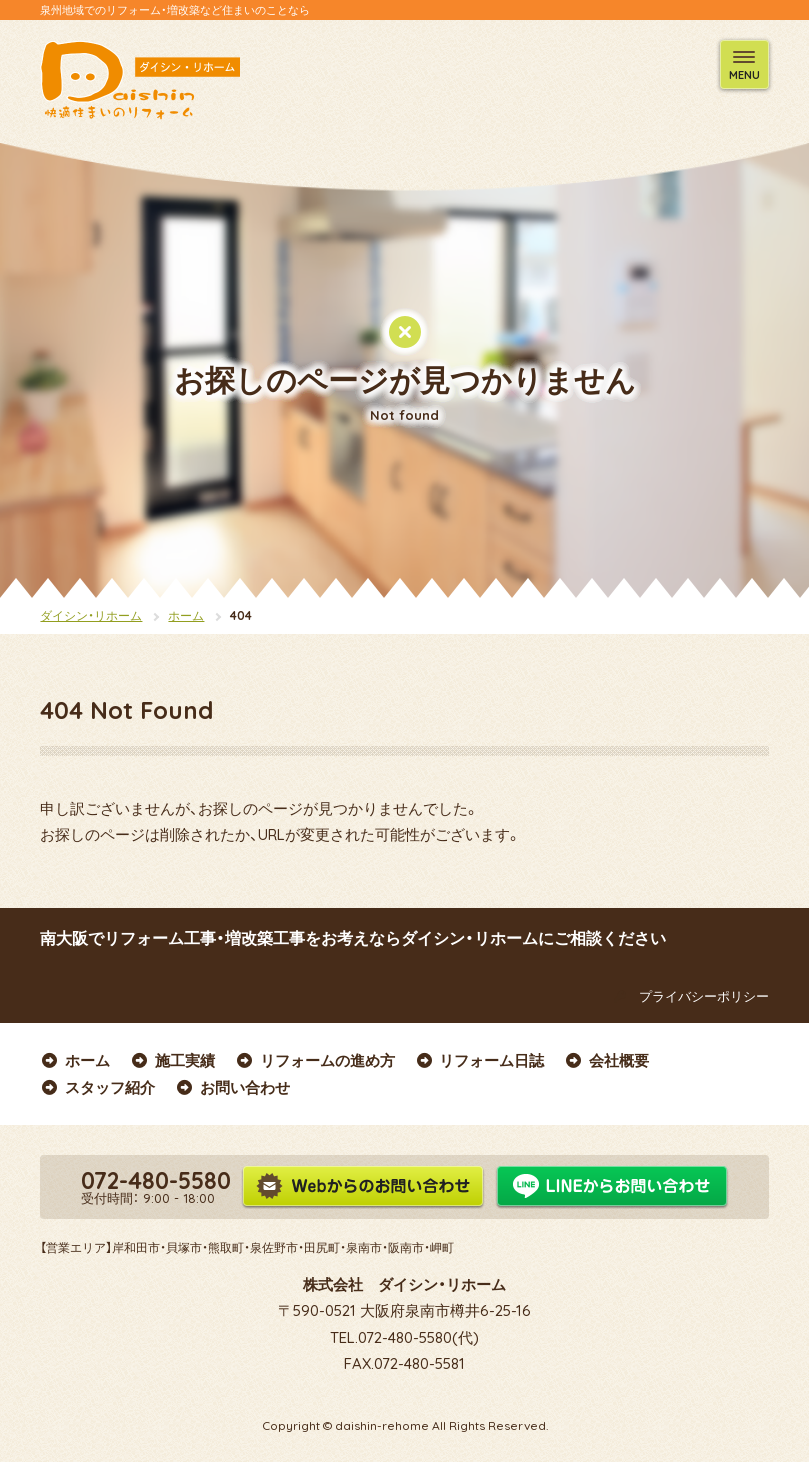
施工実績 (172, 1060)
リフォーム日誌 (480, 1060)
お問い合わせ (232, 1087)
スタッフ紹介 (97, 1087)
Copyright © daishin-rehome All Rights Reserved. (405, 1425)
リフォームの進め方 (315, 1060)
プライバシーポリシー (688, 996)
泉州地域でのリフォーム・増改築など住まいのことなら (175, 10)
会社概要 (606, 1060)
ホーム (186, 615)
